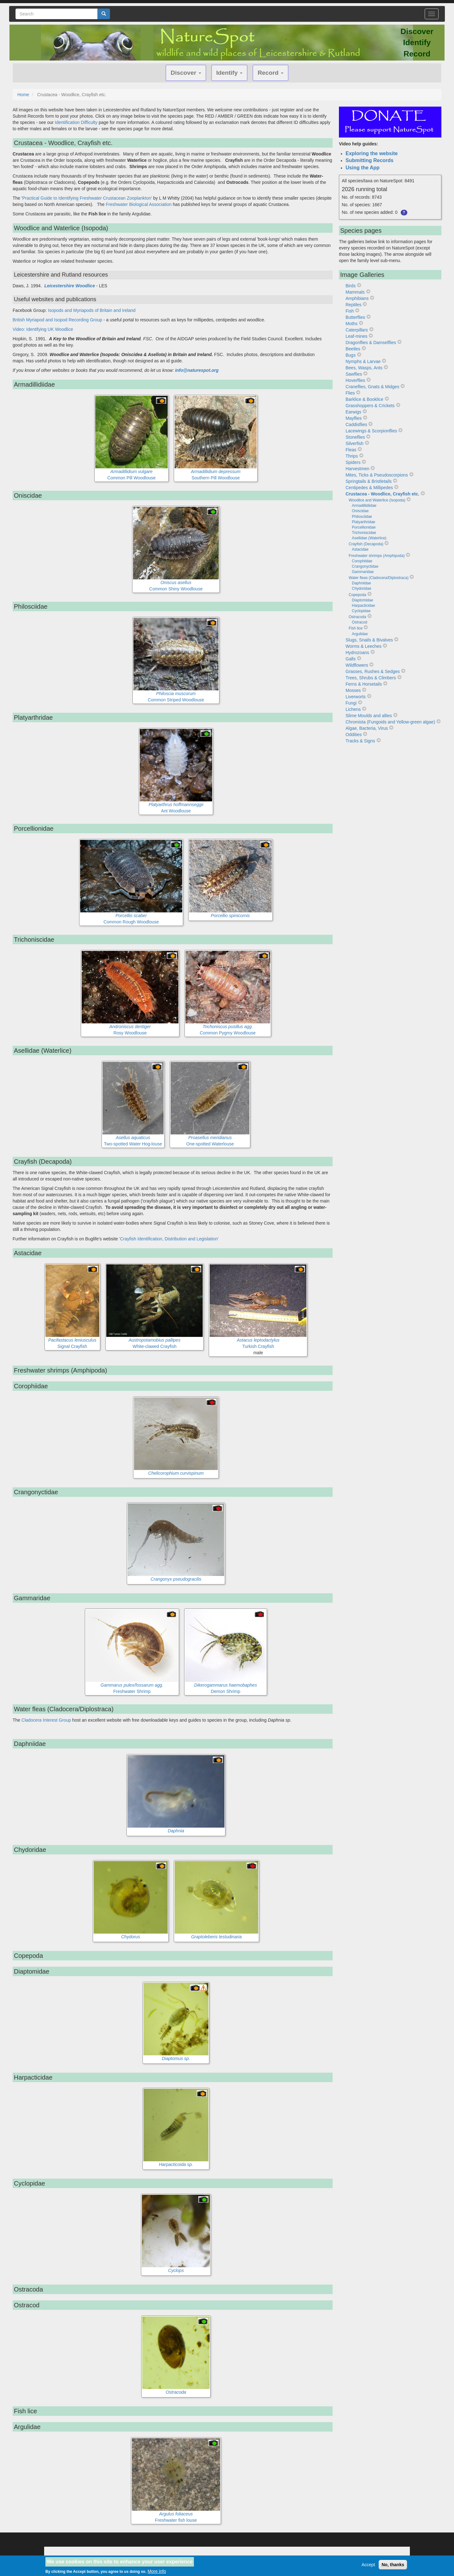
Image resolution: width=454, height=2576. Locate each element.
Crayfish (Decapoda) (366, 544)
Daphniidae (361, 583)
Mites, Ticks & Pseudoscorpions (377, 474)
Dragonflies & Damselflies (371, 342)
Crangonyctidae (365, 566)
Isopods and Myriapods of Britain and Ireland (92, 310)
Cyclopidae (361, 611)
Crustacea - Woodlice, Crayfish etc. (382, 493)
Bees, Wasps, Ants (364, 367)
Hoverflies (355, 380)
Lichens (353, 709)
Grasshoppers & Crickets (370, 405)
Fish (350, 310)
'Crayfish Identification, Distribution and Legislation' (168, 1238)
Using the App (363, 167)
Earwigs (353, 411)
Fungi (351, 702)
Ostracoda (357, 617)
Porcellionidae (363, 527)
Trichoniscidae (364, 532)
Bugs (351, 355)
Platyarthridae (363, 522)
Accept (368, 2564)
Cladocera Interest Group (46, 1720)
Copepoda (357, 595)
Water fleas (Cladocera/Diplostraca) (379, 578)
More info (157, 2571)
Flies (350, 392)
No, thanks (392, 2564)
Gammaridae (363, 572)
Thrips (352, 456)
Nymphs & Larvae (363, 361)
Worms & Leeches (363, 646)
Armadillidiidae (364, 505)
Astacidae (360, 549)
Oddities (354, 734)
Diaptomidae (362, 600)
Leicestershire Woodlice (69, 285)
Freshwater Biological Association (139, 204)
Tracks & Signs (360, 740)
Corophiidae (362, 561)
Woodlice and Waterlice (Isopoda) (377, 500)
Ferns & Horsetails (364, 684)
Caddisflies (356, 424)
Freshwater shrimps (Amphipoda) (377, 555)
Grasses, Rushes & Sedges (373, 671)
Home (23, 94)
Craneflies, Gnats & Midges (372, 386)
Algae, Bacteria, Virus (367, 728)
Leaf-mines (356, 336)
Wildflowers (357, 665)
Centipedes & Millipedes (369, 487)
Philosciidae (362, 516)
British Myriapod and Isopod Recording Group (57, 319)
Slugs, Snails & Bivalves (369, 639)
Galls (351, 658)
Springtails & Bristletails (369, 481)
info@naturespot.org (196, 370)
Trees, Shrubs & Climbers (371, 677)
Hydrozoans (357, 652)
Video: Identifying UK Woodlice (43, 329)
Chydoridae (361, 588)
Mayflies (354, 418)
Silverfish (355, 443)
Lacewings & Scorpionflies (371, 430)
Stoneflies (355, 437)
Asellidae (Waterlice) (369, 538)
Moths (352, 323)
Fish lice (356, 628)
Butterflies (355, 317)
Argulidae (360, 634)
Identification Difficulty (76, 122)
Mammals (355, 292)
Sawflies (354, 374)
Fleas (351, 449)
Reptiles (354, 304)
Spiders (353, 462)
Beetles (353, 348)
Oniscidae (360, 511)
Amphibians (357, 298)
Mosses (353, 690)
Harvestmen (357, 468)
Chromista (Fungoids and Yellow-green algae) (390, 721)
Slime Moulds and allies (369, 715)
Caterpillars (357, 329)
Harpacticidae (363, 605)
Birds (351, 285)
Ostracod (359, 622)
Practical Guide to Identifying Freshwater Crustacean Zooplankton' (87, 198)
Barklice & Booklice (364, 399)
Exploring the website (372, 153)
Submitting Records (369, 160)
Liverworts (356, 696)
